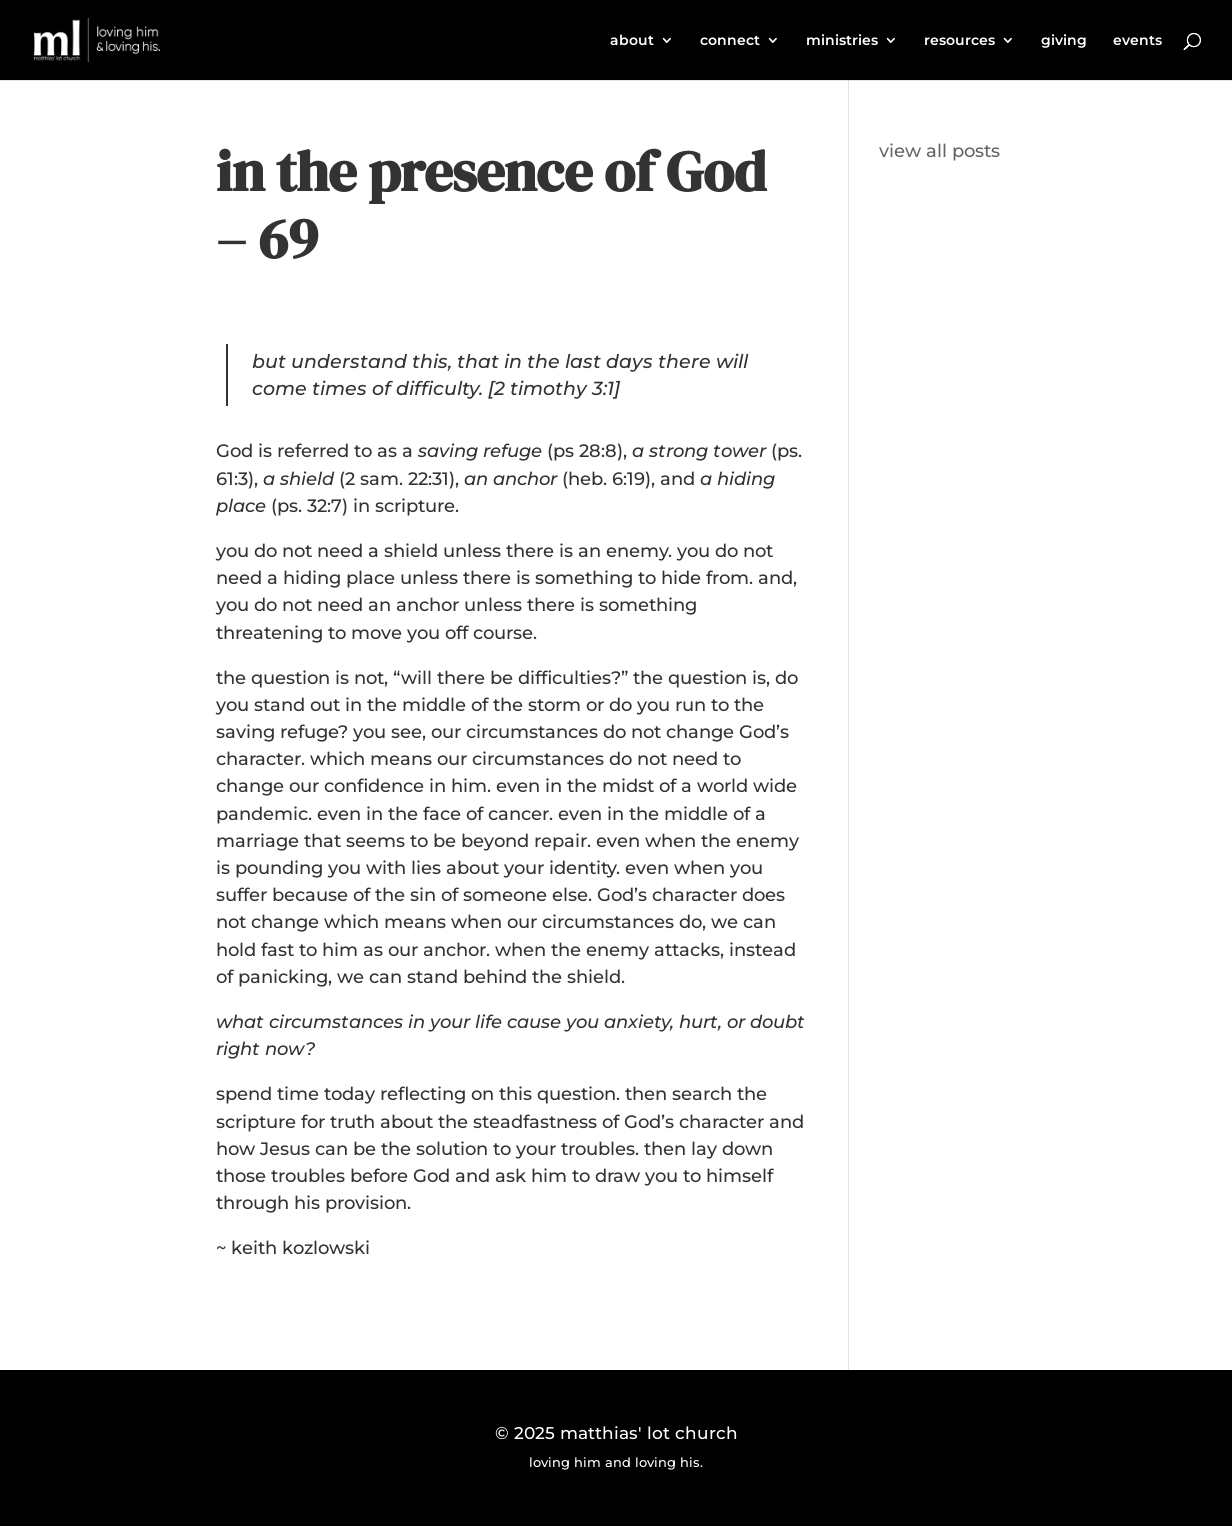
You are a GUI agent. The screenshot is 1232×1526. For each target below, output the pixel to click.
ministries (842, 41)
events (1137, 41)
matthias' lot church (649, 1433)
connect (730, 41)
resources (959, 41)
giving (1064, 41)
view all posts (939, 151)
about (632, 41)
